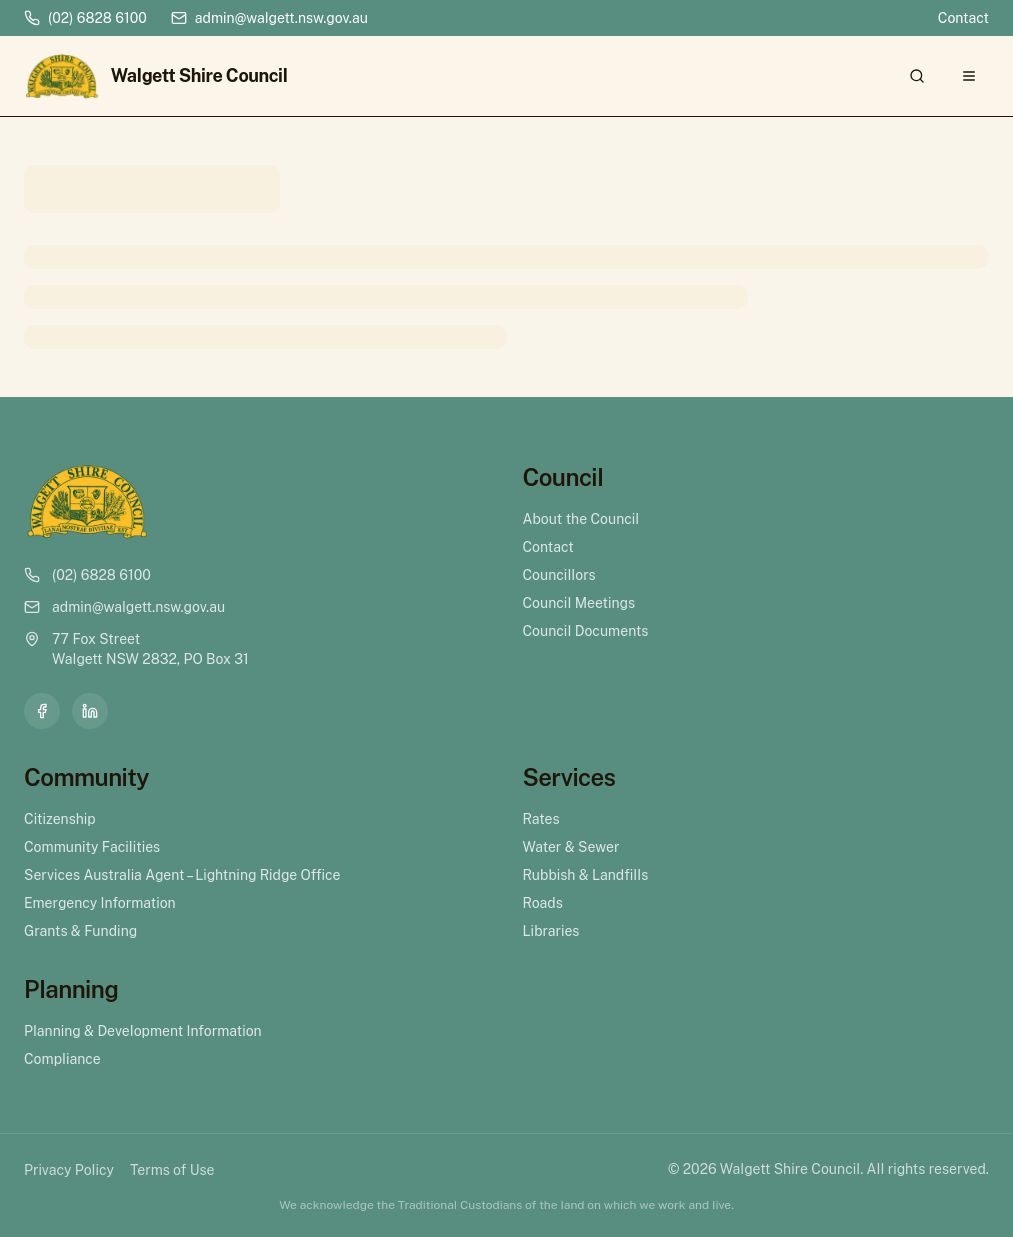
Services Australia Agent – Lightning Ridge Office (182, 875)
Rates (541, 819)
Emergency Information (100, 903)
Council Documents (586, 631)
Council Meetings (579, 603)
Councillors (559, 575)
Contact (963, 18)
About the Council (581, 519)
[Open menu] (969, 76)
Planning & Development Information (143, 1031)
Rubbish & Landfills (586, 875)
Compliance (62, 1059)
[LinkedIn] (90, 711)
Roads (543, 903)
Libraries (551, 931)
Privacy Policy (69, 1170)
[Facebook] (42, 711)
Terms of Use (172, 1170)
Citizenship (60, 819)
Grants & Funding (80, 931)
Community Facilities (92, 847)
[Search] (917, 76)
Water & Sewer (571, 847)
